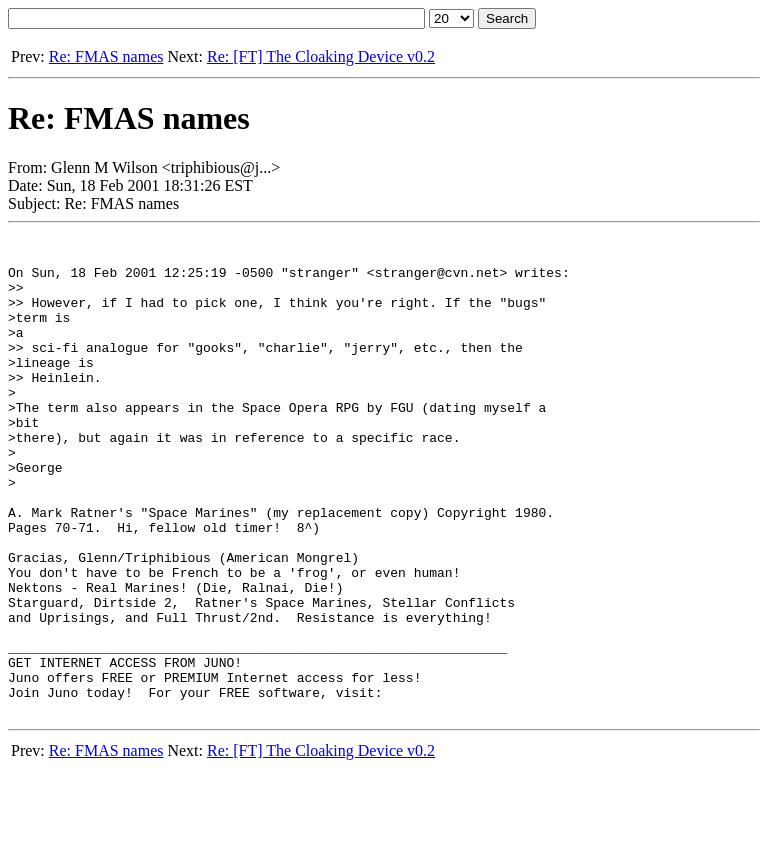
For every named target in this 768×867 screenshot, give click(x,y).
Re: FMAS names (106, 56)
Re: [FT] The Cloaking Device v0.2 (321, 56)
